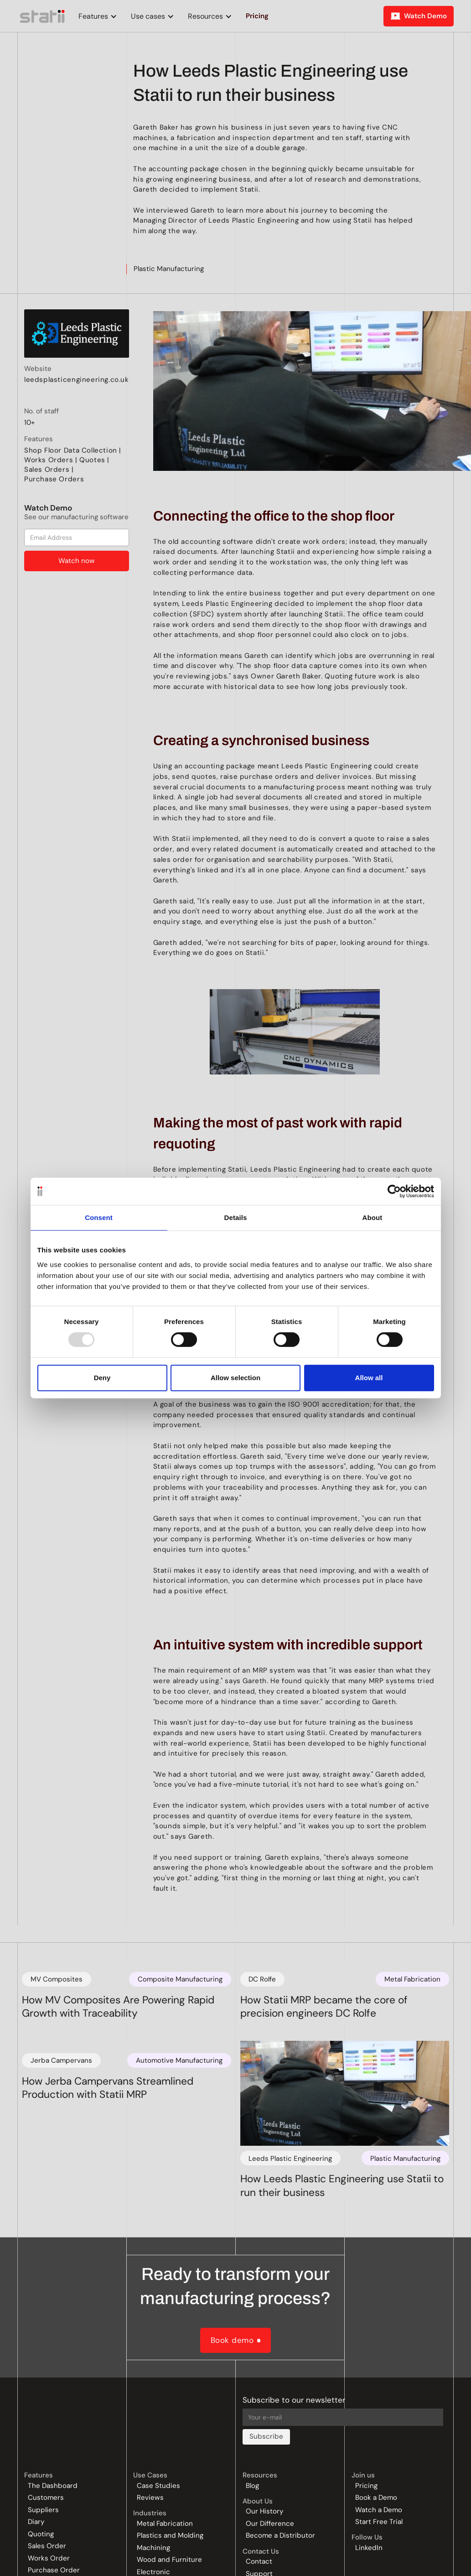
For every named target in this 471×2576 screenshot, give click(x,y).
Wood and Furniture (169, 2559)
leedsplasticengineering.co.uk (76, 379)
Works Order (49, 2558)
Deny (102, 1378)
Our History (264, 2511)
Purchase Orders (54, 479)
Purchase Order (54, 2570)
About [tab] (372, 1217)
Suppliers (43, 2510)
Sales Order (47, 2546)
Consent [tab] (99, 1217)
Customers (46, 2497)
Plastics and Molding (170, 2535)
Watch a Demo (378, 2510)
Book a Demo (376, 2497)
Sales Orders (46, 469)
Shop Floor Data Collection (70, 450)
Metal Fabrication (165, 2523)
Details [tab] (235, 1217)
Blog (252, 2485)
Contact (259, 2561)
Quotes (92, 459)
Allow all (369, 1378)
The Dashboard (53, 2485)
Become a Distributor (280, 2535)
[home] (43, 16)
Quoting (41, 2534)
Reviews (150, 2497)
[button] (95, 16)
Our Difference (270, 2523)
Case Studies (158, 2485)
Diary (36, 2522)
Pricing (366, 2485)
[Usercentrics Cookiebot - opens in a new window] (394, 1191)
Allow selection (235, 1378)
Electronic (153, 2572)
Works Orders (48, 459)
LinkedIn (369, 2548)
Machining (153, 2548)
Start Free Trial (379, 2522)
